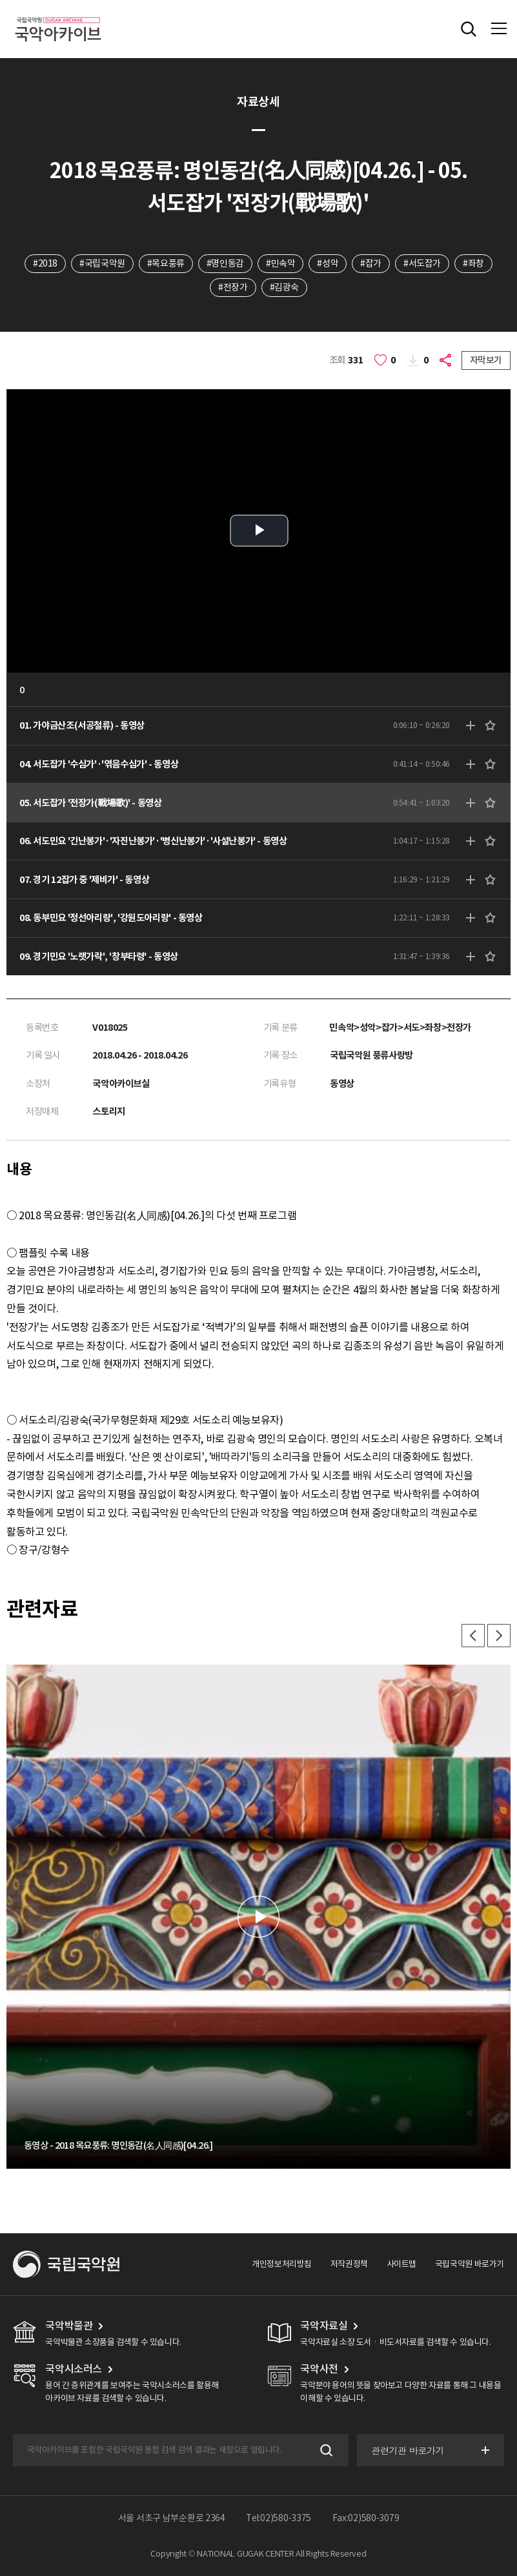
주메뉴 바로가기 (0, 0)
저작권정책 (349, 2263)
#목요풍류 (166, 263)
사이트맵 (401, 2263)
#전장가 (232, 287)
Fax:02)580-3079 (366, 2518)
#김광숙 (284, 287)
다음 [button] (499, 1635)
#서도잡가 (422, 263)
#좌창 (473, 263)
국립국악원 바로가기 (469, 2263)
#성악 (327, 263)
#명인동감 (225, 263)
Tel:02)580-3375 (278, 2518)
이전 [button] (473, 1635)
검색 (325, 2450)
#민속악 (280, 263)
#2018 (45, 263)
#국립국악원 (102, 263)
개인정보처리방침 (282, 2263)
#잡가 (370, 263)
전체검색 (468, 29)
